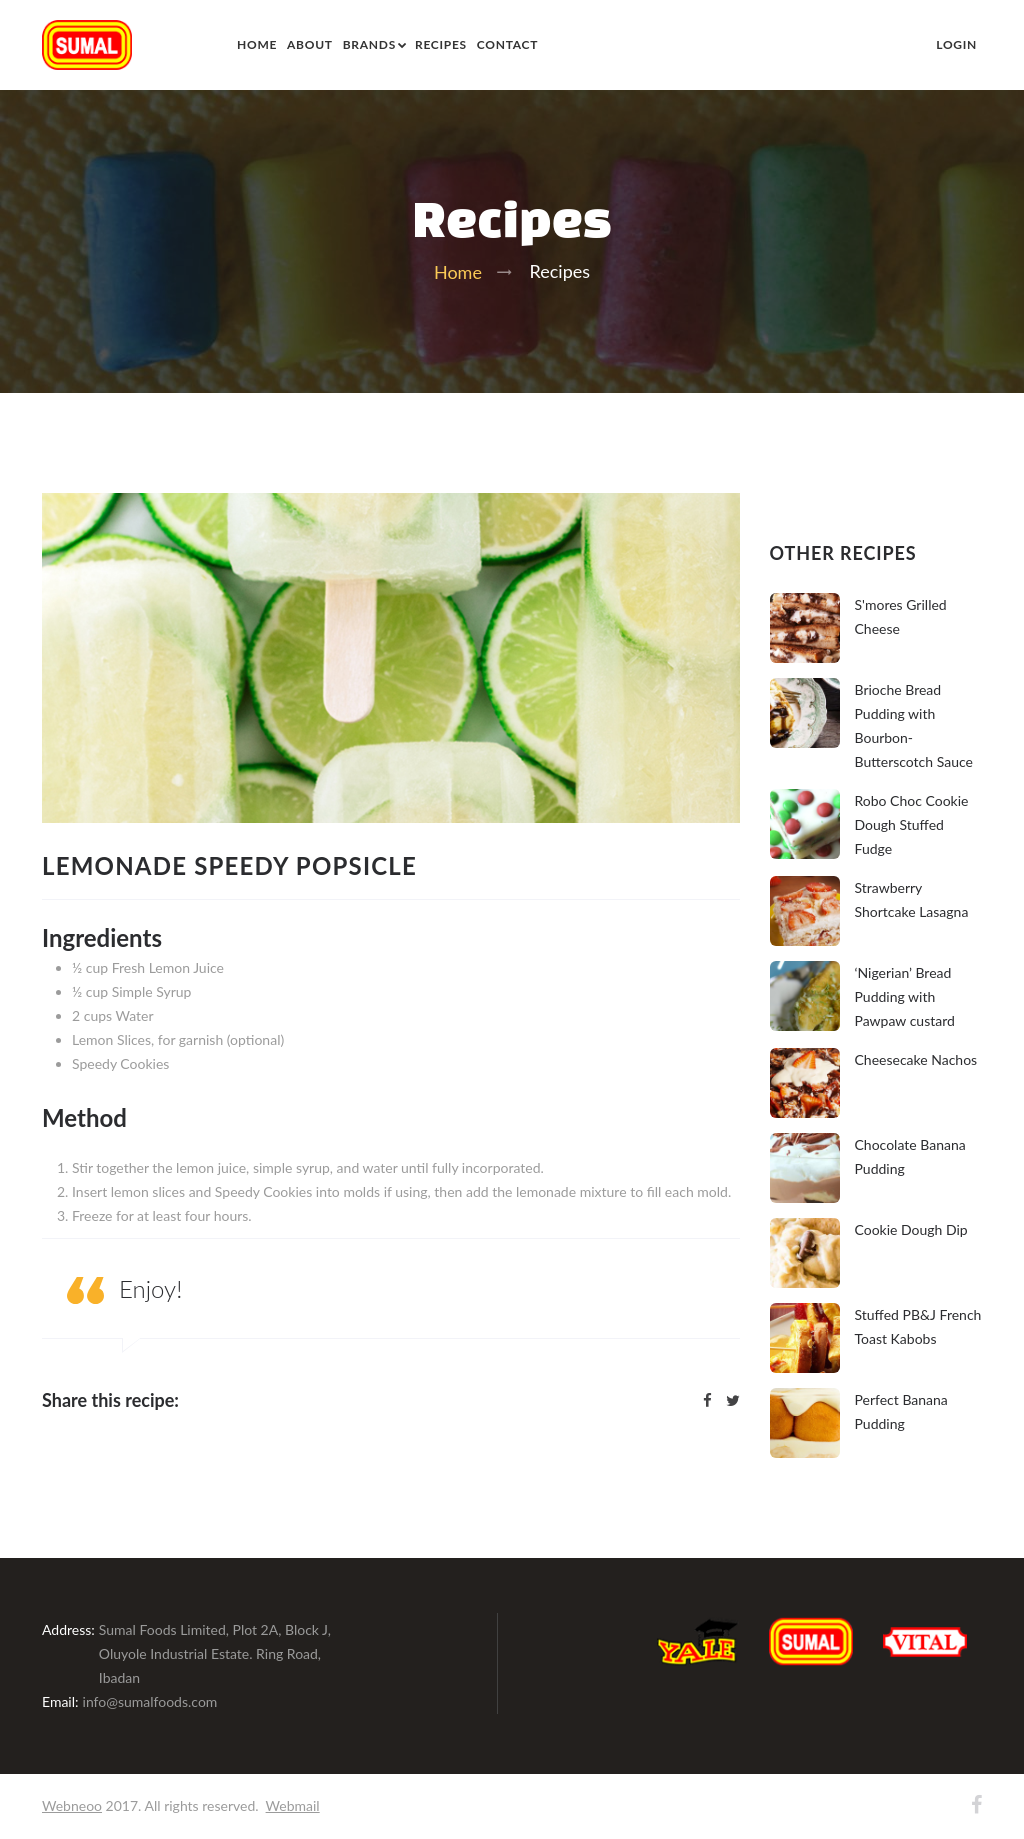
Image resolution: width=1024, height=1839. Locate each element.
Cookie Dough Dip (911, 1229)
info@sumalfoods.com (150, 1701)
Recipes (441, 44)
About (310, 44)
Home (257, 44)
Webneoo (72, 1805)
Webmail (293, 1805)
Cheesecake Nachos (916, 1059)
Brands (369, 44)
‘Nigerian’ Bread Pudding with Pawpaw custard (905, 996)
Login (956, 44)
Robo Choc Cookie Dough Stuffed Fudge (912, 824)
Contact (507, 44)
